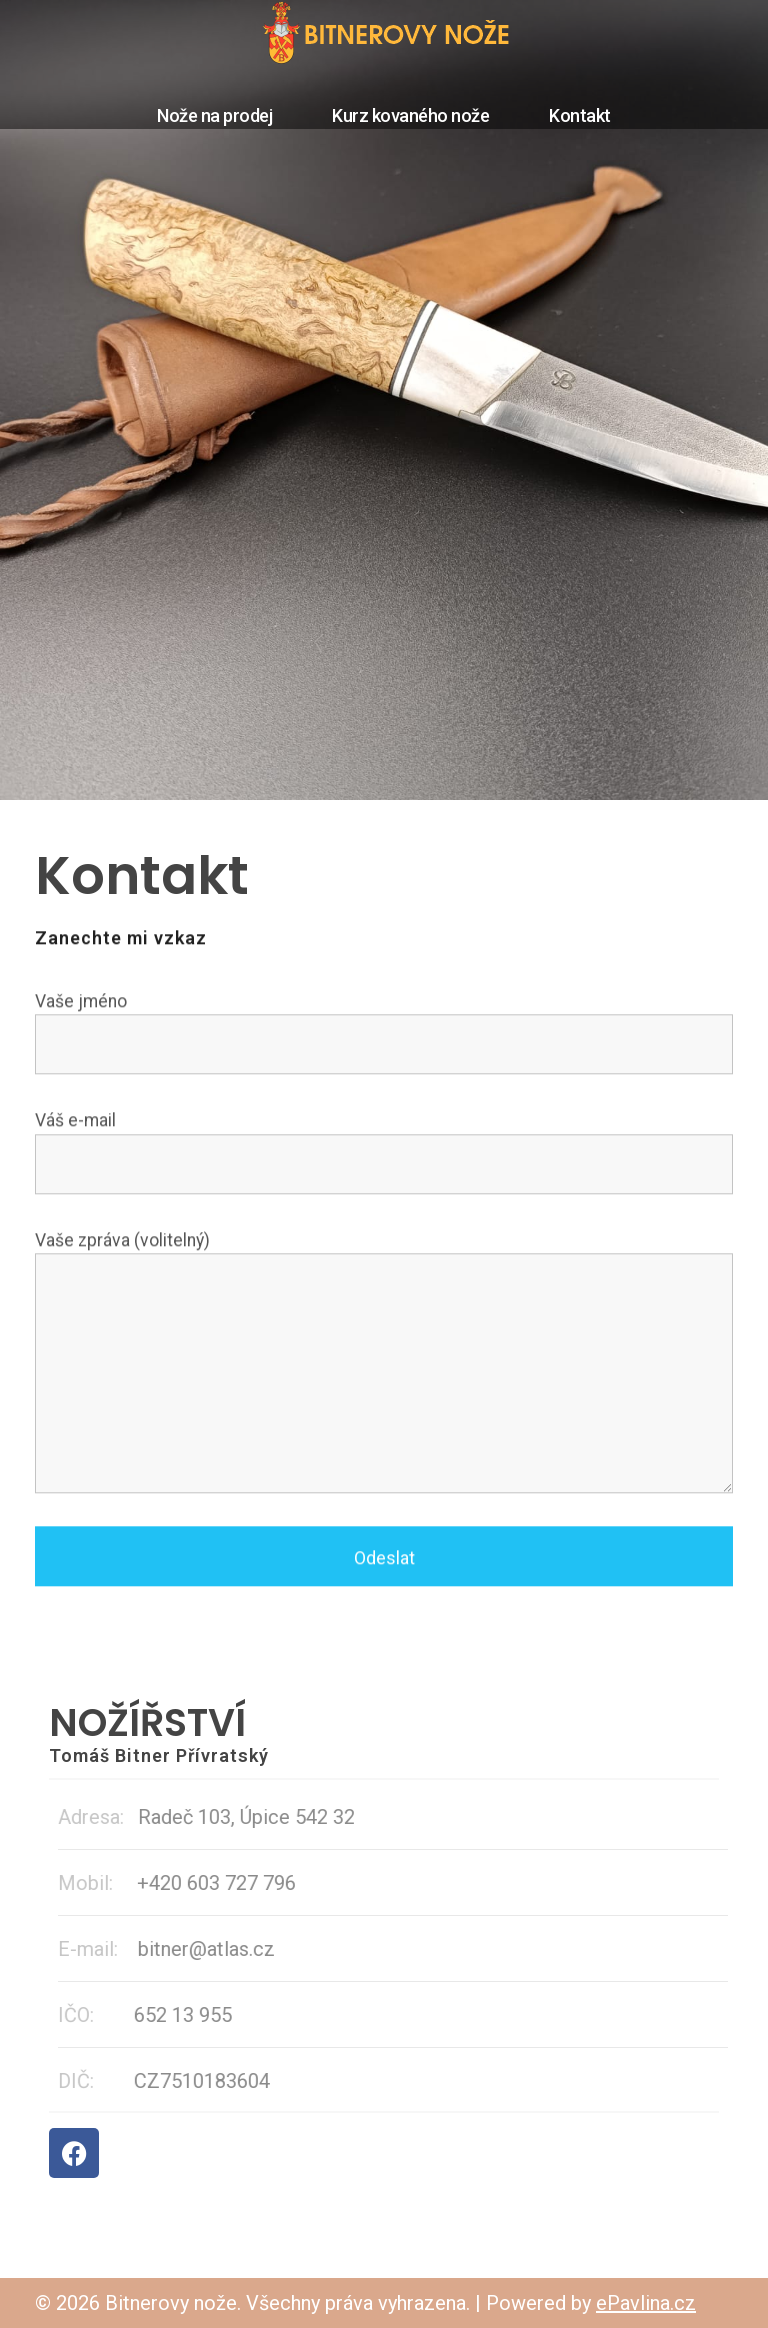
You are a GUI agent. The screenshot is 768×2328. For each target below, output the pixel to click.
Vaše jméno (384, 1036)
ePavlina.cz (646, 2303)
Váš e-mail (384, 1155)
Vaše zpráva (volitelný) (384, 1365)
